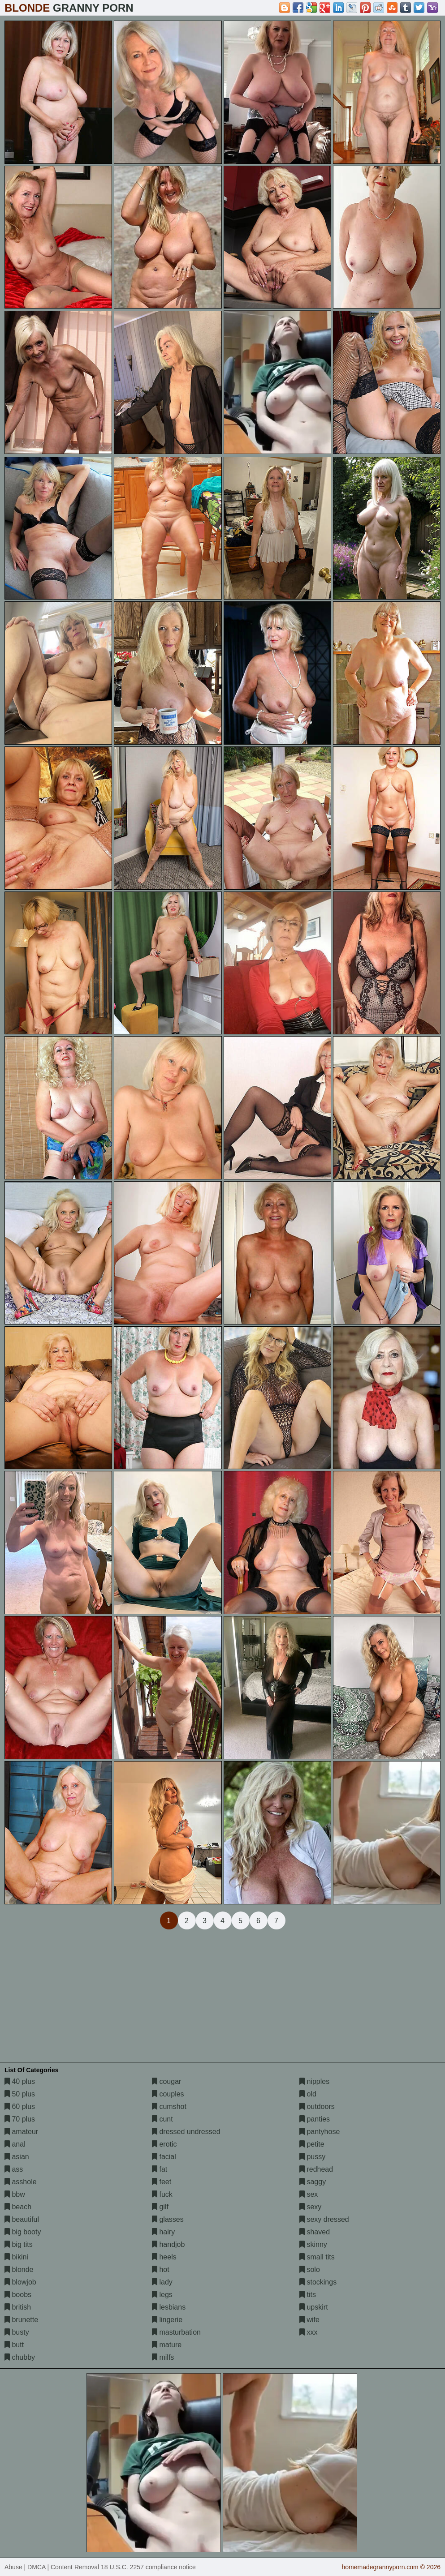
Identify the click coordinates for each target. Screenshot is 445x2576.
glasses (168, 2219)
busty (16, 2332)
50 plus (19, 2094)
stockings (318, 2282)
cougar (166, 2081)
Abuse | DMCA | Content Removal (51, 2567)
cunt (162, 2119)
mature (166, 2345)
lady (162, 2282)
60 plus (19, 2106)
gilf (160, 2207)
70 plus (19, 2119)
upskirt (313, 2307)
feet (161, 2182)
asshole (20, 2182)
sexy (310, 2207)
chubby (19, 2357)
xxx (308, 2332)
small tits (317, 2257)
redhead (316, 2169)
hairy (163, 2232)
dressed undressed (186, 2131)
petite (311, 2144)
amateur (21, 2131)
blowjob (20, 2282)
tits (307, 2294)
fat (159, 2169)
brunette (21, 2319)
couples (168, 2094)
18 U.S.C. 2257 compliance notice (148, 2567)
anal (15, 2144)
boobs (17, 2294)
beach (17, 2207)
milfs (163, 2357)
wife (309, 2319)
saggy (312, 2182)
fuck (162, 2194)
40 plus (19, 2081)
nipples (314, 2081)
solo (309, 2269)
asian (16, 2156)
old (307, 2094)
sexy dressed (324, 2219)
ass (13, 2169)
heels (164, 2257)
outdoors (317, 2106)
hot (160, 2269)
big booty (22, 2232)
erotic (164, 2144)
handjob (168, 2244)
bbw (14, 2194)
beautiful (21, 2219)
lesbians (169, 2307)
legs (162, 2294)
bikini (16, 2257)
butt (14, 2345)
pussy (312, 2156)
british (17, 2307)
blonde (19, 2269)
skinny (313, 2244)
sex (308, 2194)
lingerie (167, 2319)
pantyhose (319, 2131)
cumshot (169, 2106)
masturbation (176, 2332)
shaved (314, 2232)
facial (164, 2156)
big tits (18, 2244)
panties (314, 2119)
